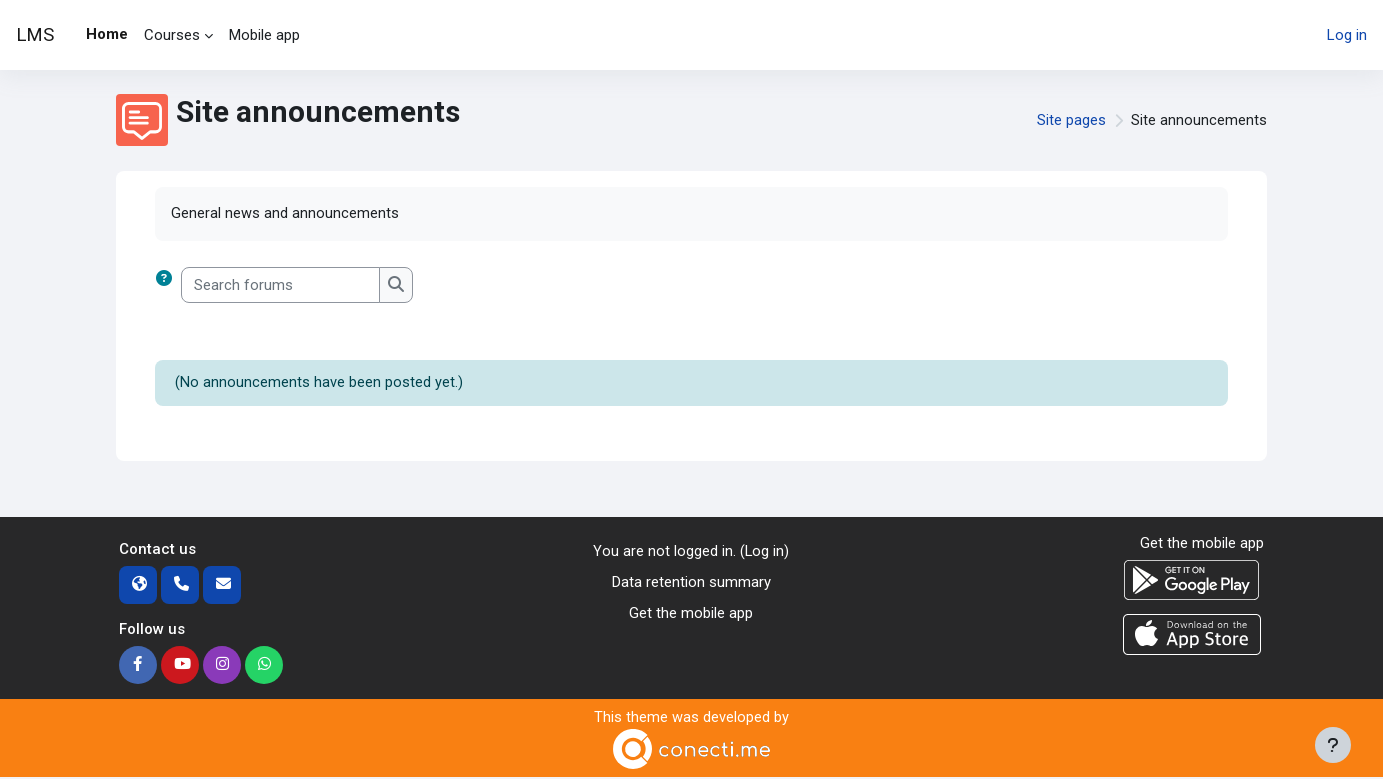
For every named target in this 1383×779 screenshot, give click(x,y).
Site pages (1071, 120)
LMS (35, 35)
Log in (1347, 35)
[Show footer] (1333, 745)
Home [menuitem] (107, 34)
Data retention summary (691, 583)
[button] (168, 285)
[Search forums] (280, 285)
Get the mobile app (691, 613)
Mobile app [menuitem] (264, 35)
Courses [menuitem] (172, 35)
